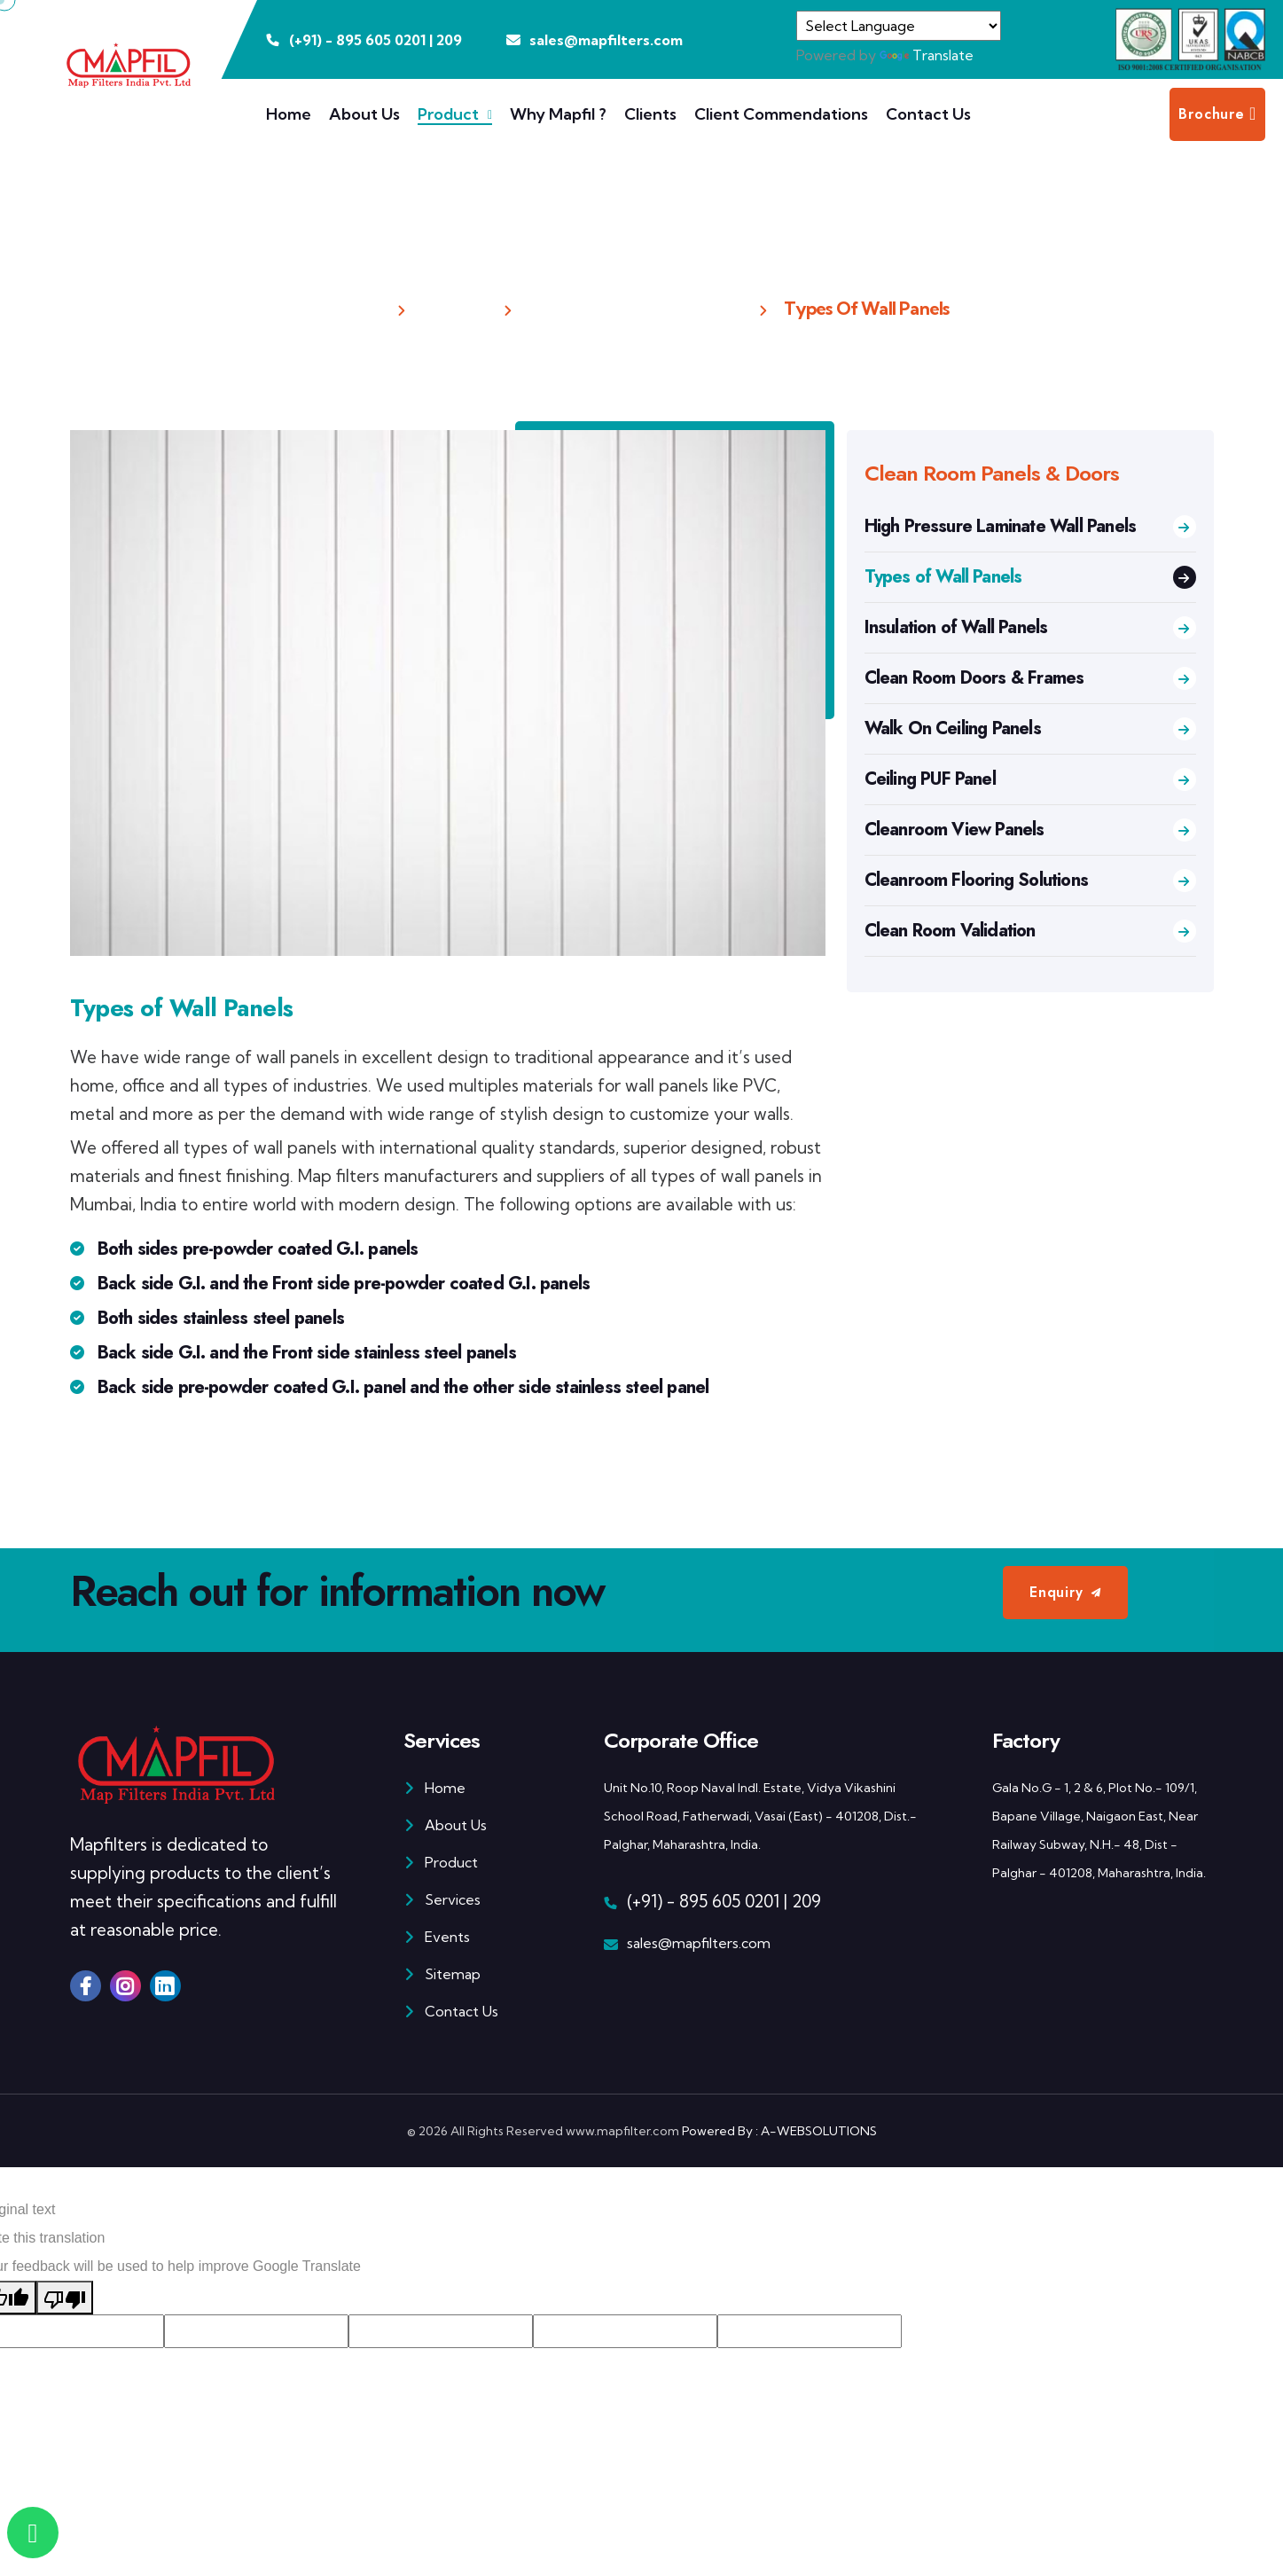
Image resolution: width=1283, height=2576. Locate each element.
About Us (364, 114)
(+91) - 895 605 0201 (703, 1901)
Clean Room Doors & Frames (1030, 678)
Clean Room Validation (1030, 930)
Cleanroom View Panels (1030, 829)
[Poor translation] (64, 2297)
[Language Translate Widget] (898, 26)
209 (449, 40)
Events (436, 1937)
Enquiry (1056, 1592)
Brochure (1217, 114)
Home (288, 114)
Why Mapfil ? (558, 114)
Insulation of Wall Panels (1030, 627)
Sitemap (442, 1974)
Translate (927, 55)
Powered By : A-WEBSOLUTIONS (779, 2131)
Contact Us (928, 114)
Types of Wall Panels (1030, 577)
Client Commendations (781, 114)
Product (448, 114)
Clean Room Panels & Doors (635, 308)
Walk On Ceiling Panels (1030, 728)
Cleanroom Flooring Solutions (1030, 880)
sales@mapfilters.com (699, 1943)
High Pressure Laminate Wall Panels (1030, 526)
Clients (650, 114)
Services (442, 1899)
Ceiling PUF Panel (1030, 779)
